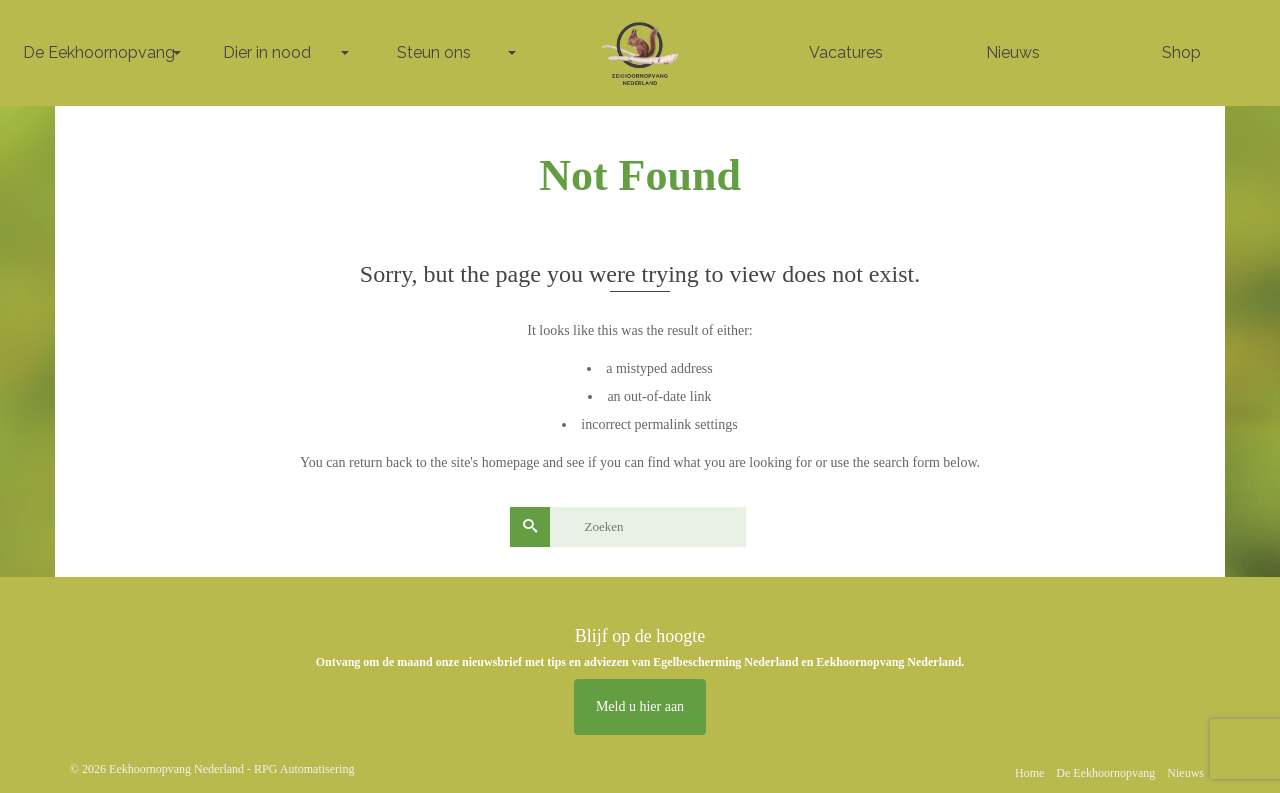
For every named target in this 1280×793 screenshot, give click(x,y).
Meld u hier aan (640, 706)
